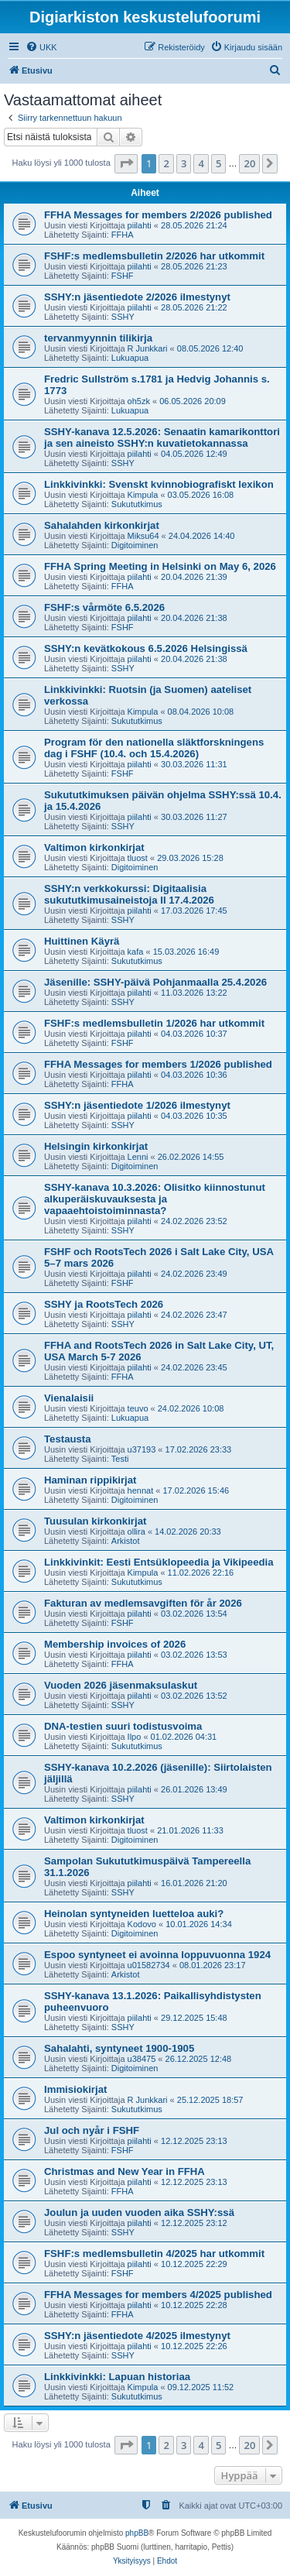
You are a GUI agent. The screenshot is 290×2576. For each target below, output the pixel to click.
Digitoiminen (135, 545)
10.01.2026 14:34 (198, 1924)
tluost (138, 858)
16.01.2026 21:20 (194, 1883)
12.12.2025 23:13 (194, 2141)
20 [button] (249, 163)
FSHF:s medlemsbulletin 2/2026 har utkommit (154, 256)
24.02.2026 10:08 (191, 1408)
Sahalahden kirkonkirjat (101, 525)
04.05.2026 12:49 (194, 453)
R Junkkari (148, 348)
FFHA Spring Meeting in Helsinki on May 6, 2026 (160, 566)
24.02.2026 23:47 (194, 1314)
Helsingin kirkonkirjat (96, 1146)
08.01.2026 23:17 (212, 1965)
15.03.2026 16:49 (186, 951)
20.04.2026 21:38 (194, 618)
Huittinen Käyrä (81, 941)
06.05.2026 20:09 (192, 401)
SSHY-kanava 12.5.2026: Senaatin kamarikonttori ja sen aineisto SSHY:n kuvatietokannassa (162, 437)
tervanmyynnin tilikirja (98, 338)
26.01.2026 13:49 (194, 1789)
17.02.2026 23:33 (198, 1449)
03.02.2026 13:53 (194, 1654)
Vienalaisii (69, 1398)
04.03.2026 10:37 (194, 1033)
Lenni (138, 1156)
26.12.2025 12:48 (198, 2058)
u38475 (142, 2058)
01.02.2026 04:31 (184, 1736)
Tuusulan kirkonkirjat (95, 1521)
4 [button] (200, 163)
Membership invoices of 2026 (115, 1644)
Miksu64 (143, 535)
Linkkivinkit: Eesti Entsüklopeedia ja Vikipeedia (159, 1562)
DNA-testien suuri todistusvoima (123, 1726)
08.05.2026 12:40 (210, 348)
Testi (120, 1458)
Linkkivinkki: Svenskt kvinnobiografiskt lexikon (159, 484)
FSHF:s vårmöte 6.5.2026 (104, 607)
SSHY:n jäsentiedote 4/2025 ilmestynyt (137, 2335)
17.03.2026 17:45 (194, 910)
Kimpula (143, 494)
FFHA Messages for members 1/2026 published (158, 1064)
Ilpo (135, 1736)
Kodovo (142, 1924)
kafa (136, 951)
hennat (141, 1490)
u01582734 (149, 1965)
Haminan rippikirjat (90, 1480)
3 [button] (183, 163)
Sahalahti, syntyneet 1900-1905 (119, 2048)
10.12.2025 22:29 (194, 2264)
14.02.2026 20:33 (188, 1531)
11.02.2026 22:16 (201, 1572)
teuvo (138, 1408)
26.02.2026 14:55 (191, 1156)
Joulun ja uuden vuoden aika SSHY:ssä (139, 2212)
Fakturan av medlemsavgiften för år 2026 (143, 1603)
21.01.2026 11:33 (190, 1830)
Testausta (67, 1439)
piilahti (140, 225)
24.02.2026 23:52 (194, 1221)
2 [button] (166, 163)
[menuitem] (41, 47)
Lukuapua (129, 357)
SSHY (123, 316)
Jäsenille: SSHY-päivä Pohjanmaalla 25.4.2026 (155, 982)
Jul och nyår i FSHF (91, 2130)
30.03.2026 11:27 (194, 817)
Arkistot (125, 1540)
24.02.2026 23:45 (194, 1367)
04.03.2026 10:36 (194, 1074)
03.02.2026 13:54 (194, 1613)
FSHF (122, 275)
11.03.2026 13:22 (194, 992)
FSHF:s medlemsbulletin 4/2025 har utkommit (154, 2253)
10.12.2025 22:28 (194, 2305)
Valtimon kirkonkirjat (94, 847)
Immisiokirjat (75, 2089)
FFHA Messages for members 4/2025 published (158, 2294)
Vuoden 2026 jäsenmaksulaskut (120, 1685)
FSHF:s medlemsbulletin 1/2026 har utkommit (154, 1023)
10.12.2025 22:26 (194, 2346)
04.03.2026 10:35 (194, 1115)
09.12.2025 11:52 (201, 2387)
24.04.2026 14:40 (202, 535)
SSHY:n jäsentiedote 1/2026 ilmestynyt (137, 1105)
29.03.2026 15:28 (190, 858)
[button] (126, 163)
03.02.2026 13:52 (194, 1695)
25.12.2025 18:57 (210, 2099)
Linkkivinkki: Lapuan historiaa (117, 2376)
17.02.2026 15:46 (195, 1490)
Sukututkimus (136, 504)
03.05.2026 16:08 (201, 494)
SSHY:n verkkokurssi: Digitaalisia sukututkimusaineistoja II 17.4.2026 (129, 894)
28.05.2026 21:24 (194, 225)
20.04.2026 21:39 (194, 576)
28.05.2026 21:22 (194, 307)
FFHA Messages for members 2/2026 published (158, 215)
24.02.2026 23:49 (194, 1273)
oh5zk (139, 401)
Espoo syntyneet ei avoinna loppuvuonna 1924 (157, 1954)
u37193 (142, 1449)
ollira (136, 1531)
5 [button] (218, 163)
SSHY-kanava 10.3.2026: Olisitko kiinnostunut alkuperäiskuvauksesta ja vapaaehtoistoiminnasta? (154, 1199)
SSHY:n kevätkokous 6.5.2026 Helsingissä (145, 648)
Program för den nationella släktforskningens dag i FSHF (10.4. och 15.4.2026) (154, 748)
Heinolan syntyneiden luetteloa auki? (133, 1913)
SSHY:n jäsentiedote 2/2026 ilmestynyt (137, 297)
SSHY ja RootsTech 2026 (103, 1304)
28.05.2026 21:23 (194, 266)
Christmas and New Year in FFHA (124, 2171)
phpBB (136, 2533)
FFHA (122, 234)
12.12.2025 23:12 (194, 2223)
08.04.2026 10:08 (201, 711)
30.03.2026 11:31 (194, 764)
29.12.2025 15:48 (194, 2017)
